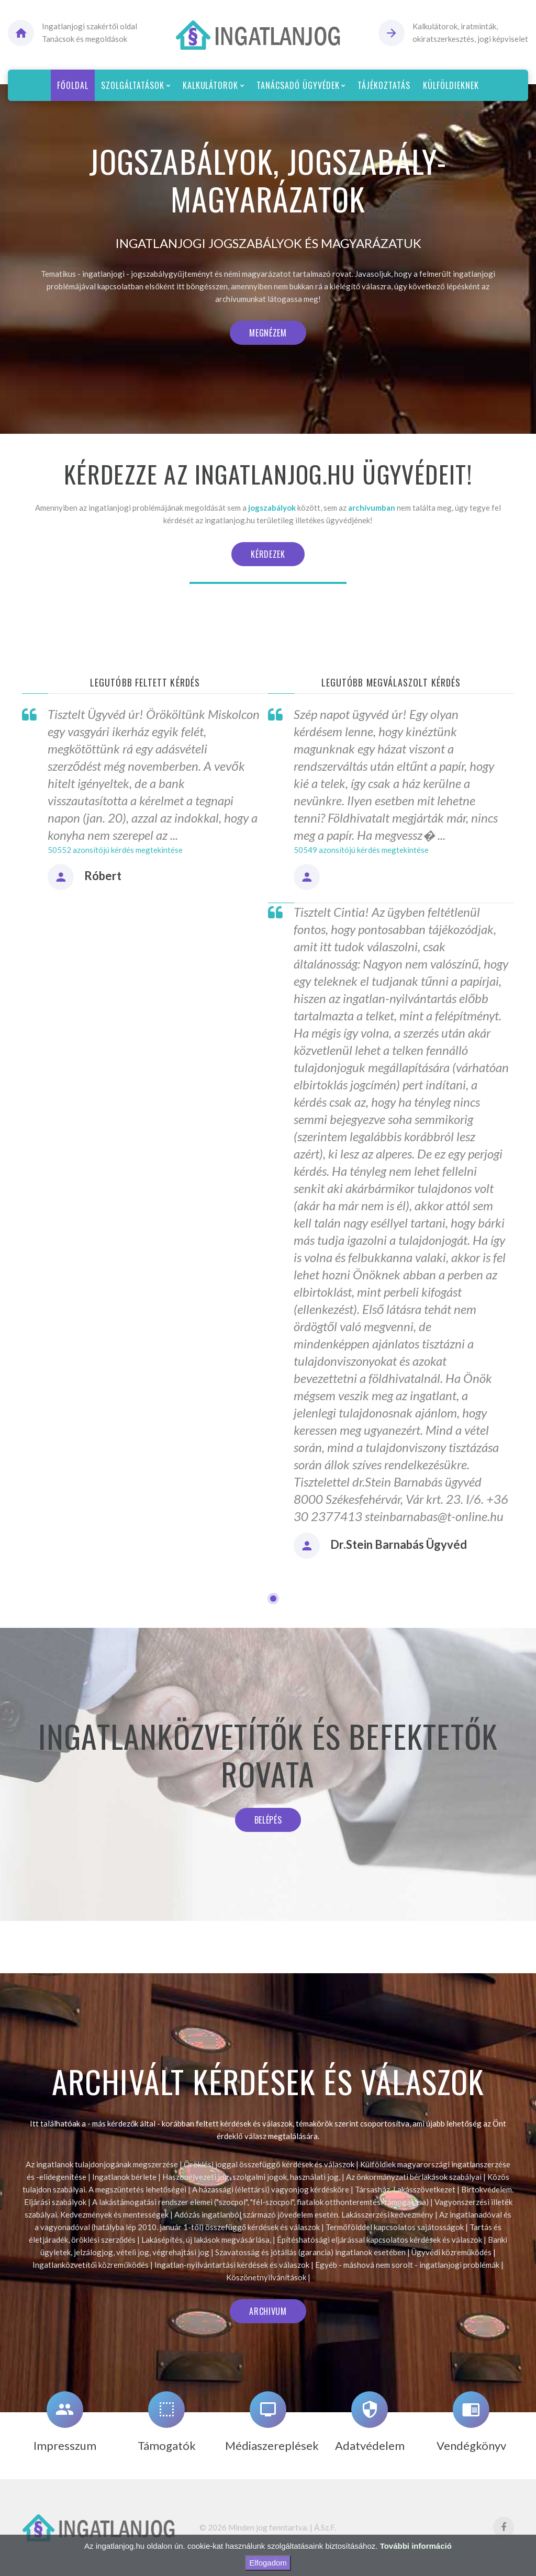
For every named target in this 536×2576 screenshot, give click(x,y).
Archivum (267, 2311)
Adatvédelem (370, 2445)
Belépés (268, 1820)
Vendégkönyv (471, 2445)
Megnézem (267, 333)
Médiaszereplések (272, 2445)
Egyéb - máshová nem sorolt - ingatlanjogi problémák (407, 2264)
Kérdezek (268, 554)
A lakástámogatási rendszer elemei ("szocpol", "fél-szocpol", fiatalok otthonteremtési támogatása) (260, 2202)
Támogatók (167, 2445)
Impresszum (65, 2445)
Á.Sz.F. (325, 2527)
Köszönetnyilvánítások (266, 2277)
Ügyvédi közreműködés (451, 2252)
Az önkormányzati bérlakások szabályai (414, 2176)
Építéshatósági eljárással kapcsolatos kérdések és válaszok (379, 2239)
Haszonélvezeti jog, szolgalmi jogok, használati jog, (251, 2176)
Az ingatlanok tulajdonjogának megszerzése (102, 2164)
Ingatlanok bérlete (124, 2176)
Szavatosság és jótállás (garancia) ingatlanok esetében (310, 2252)
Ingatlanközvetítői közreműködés (90, 2264)
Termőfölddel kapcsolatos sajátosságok (394, 2227)
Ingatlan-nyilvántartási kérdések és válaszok (231, 2264)
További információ (416, 2545)
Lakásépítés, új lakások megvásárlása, (206, 2239)
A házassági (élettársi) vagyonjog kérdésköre (270, 2189)
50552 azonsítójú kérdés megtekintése (115, 849)
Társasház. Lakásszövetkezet (405, 2189)
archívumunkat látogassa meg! (268, 298)
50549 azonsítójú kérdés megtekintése (361, 849)
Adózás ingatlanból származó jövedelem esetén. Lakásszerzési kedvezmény (303, 2214)
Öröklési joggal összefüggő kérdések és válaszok (269, 2164)
